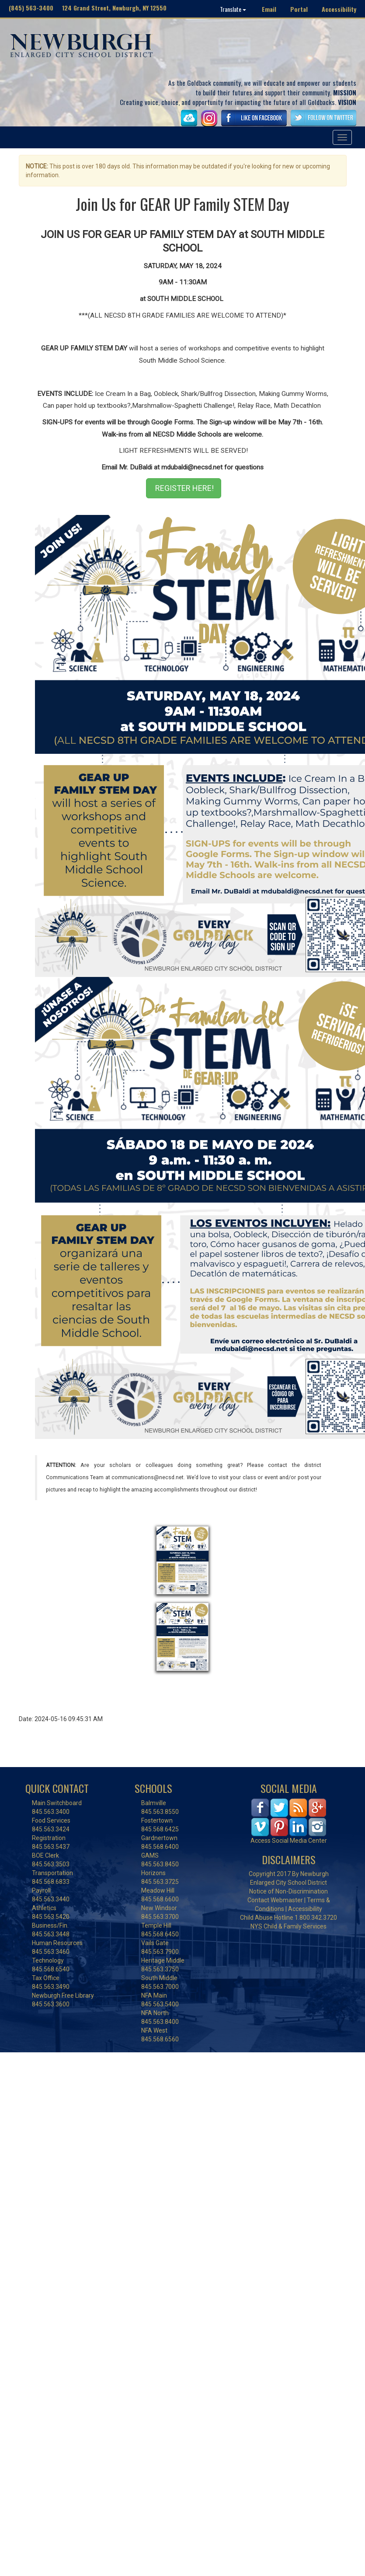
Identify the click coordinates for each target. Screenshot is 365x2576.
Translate (233, 9)
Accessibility (339, 9)
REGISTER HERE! (183, 488)
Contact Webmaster (275, 1900)
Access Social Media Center (288, 1840)
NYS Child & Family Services (288, 1926)
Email (269, 9)
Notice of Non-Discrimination (288, 1891)
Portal (299, 9)
